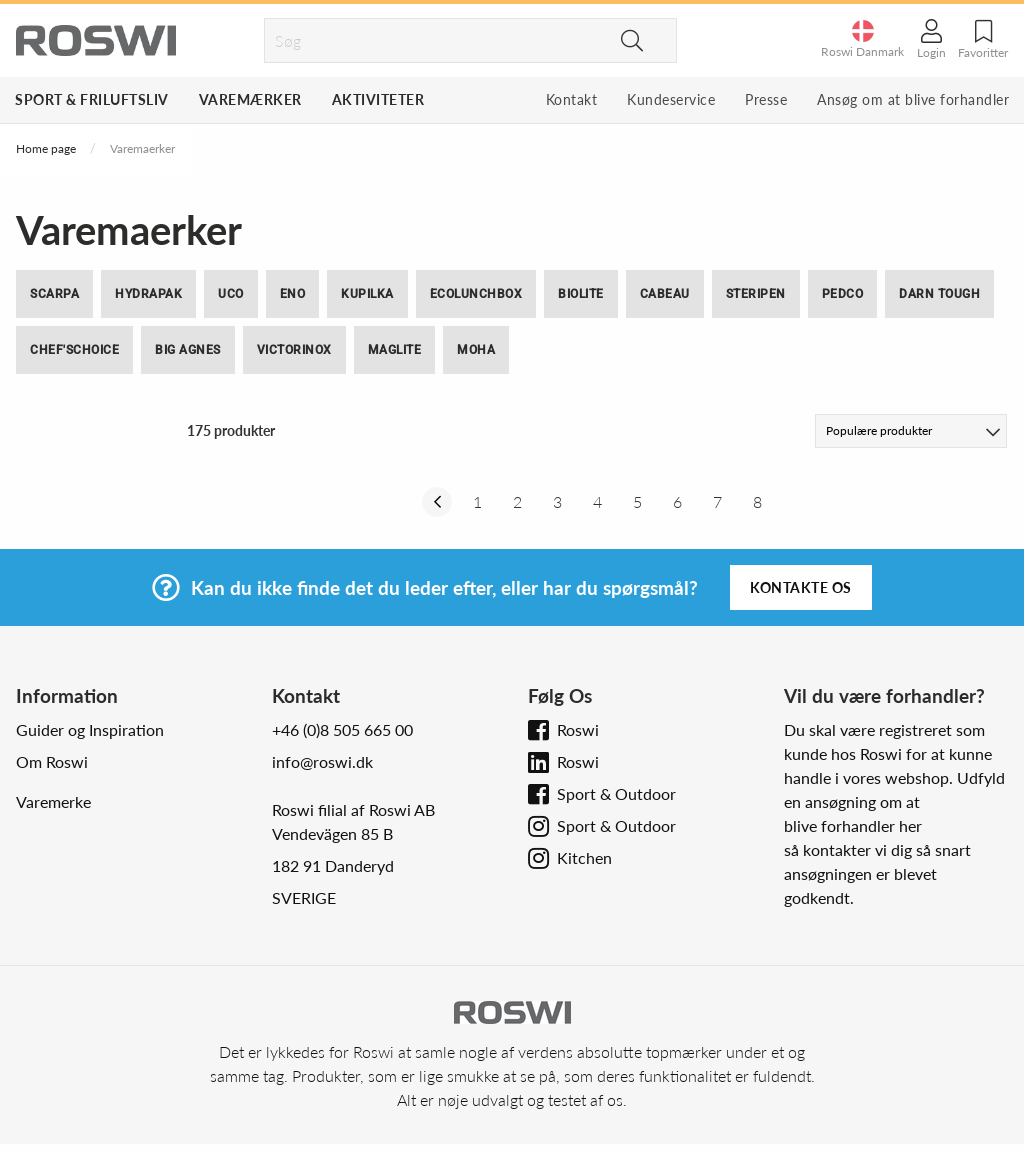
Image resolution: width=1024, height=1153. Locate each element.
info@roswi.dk (322, 761)
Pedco (843, 294)
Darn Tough (939, 294)
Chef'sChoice (74, 350)
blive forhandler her (853, 825)
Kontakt (572, 99)
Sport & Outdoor (616, 793)
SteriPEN (756, 294)
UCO (231, 294)
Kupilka (367, 294)
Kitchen (584, 857)
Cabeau (665, 294)
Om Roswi (52, 761)
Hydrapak (148, 294)
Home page (46, 148)
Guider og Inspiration (90, 729)
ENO (293, 294)
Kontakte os (801, 587)
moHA (476, 350)
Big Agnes (188, 350)
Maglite (395, 350)
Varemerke (53, 801)
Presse (766, 99)
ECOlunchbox (476, 294)
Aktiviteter (378, 99)
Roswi (578, 729)
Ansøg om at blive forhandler (913, 99)
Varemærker (250, 99)
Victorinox (294, 350)
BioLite (581, 294)
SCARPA (54, 294)
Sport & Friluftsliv (92, 99)
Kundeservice (671, 99)
